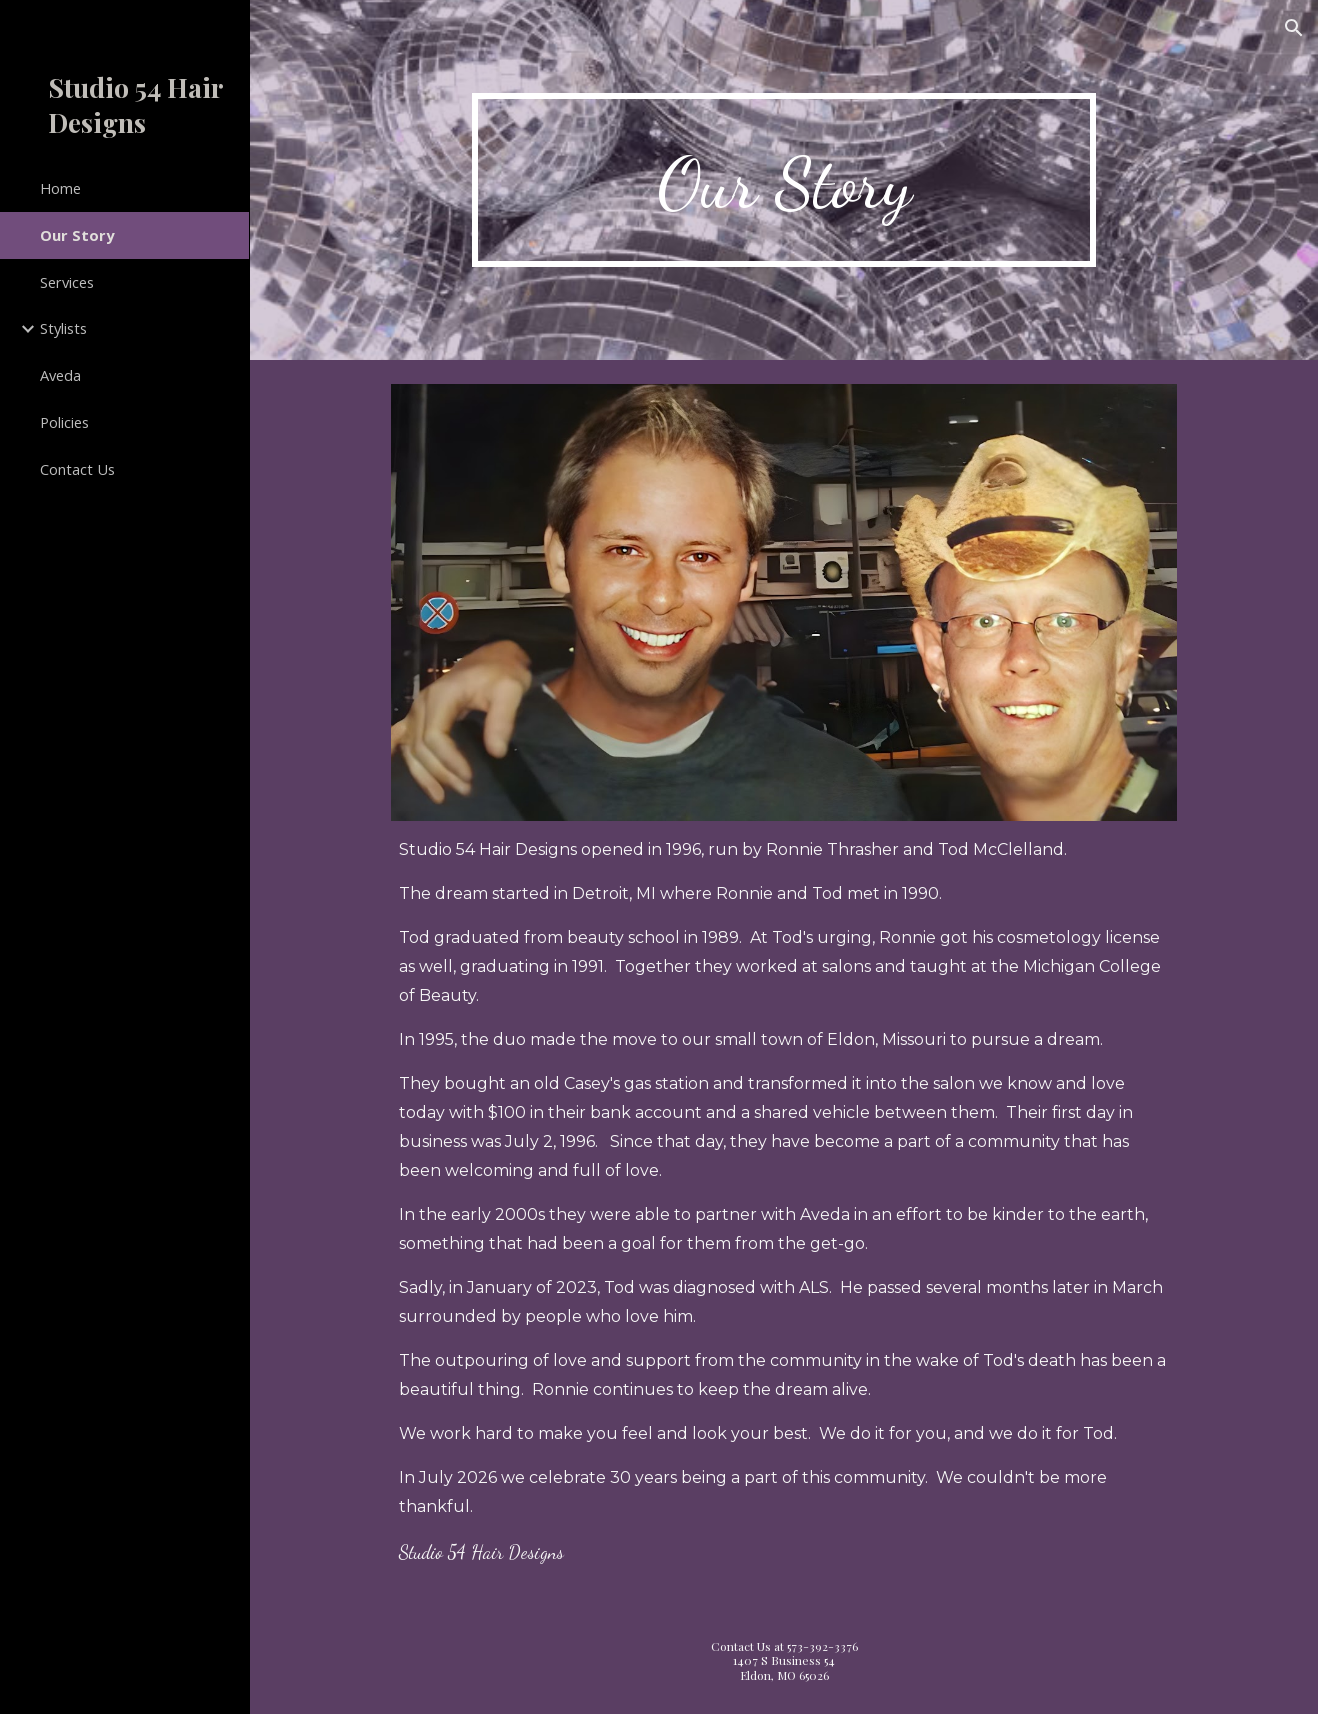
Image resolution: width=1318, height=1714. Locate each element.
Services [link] (67, 282)
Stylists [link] (63, 328)
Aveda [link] (60, 375)
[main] (784, 180)
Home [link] (60, 188)
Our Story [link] (77, 235)
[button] (1294, 28)
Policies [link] (64, 422)
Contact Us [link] (77, 469)
